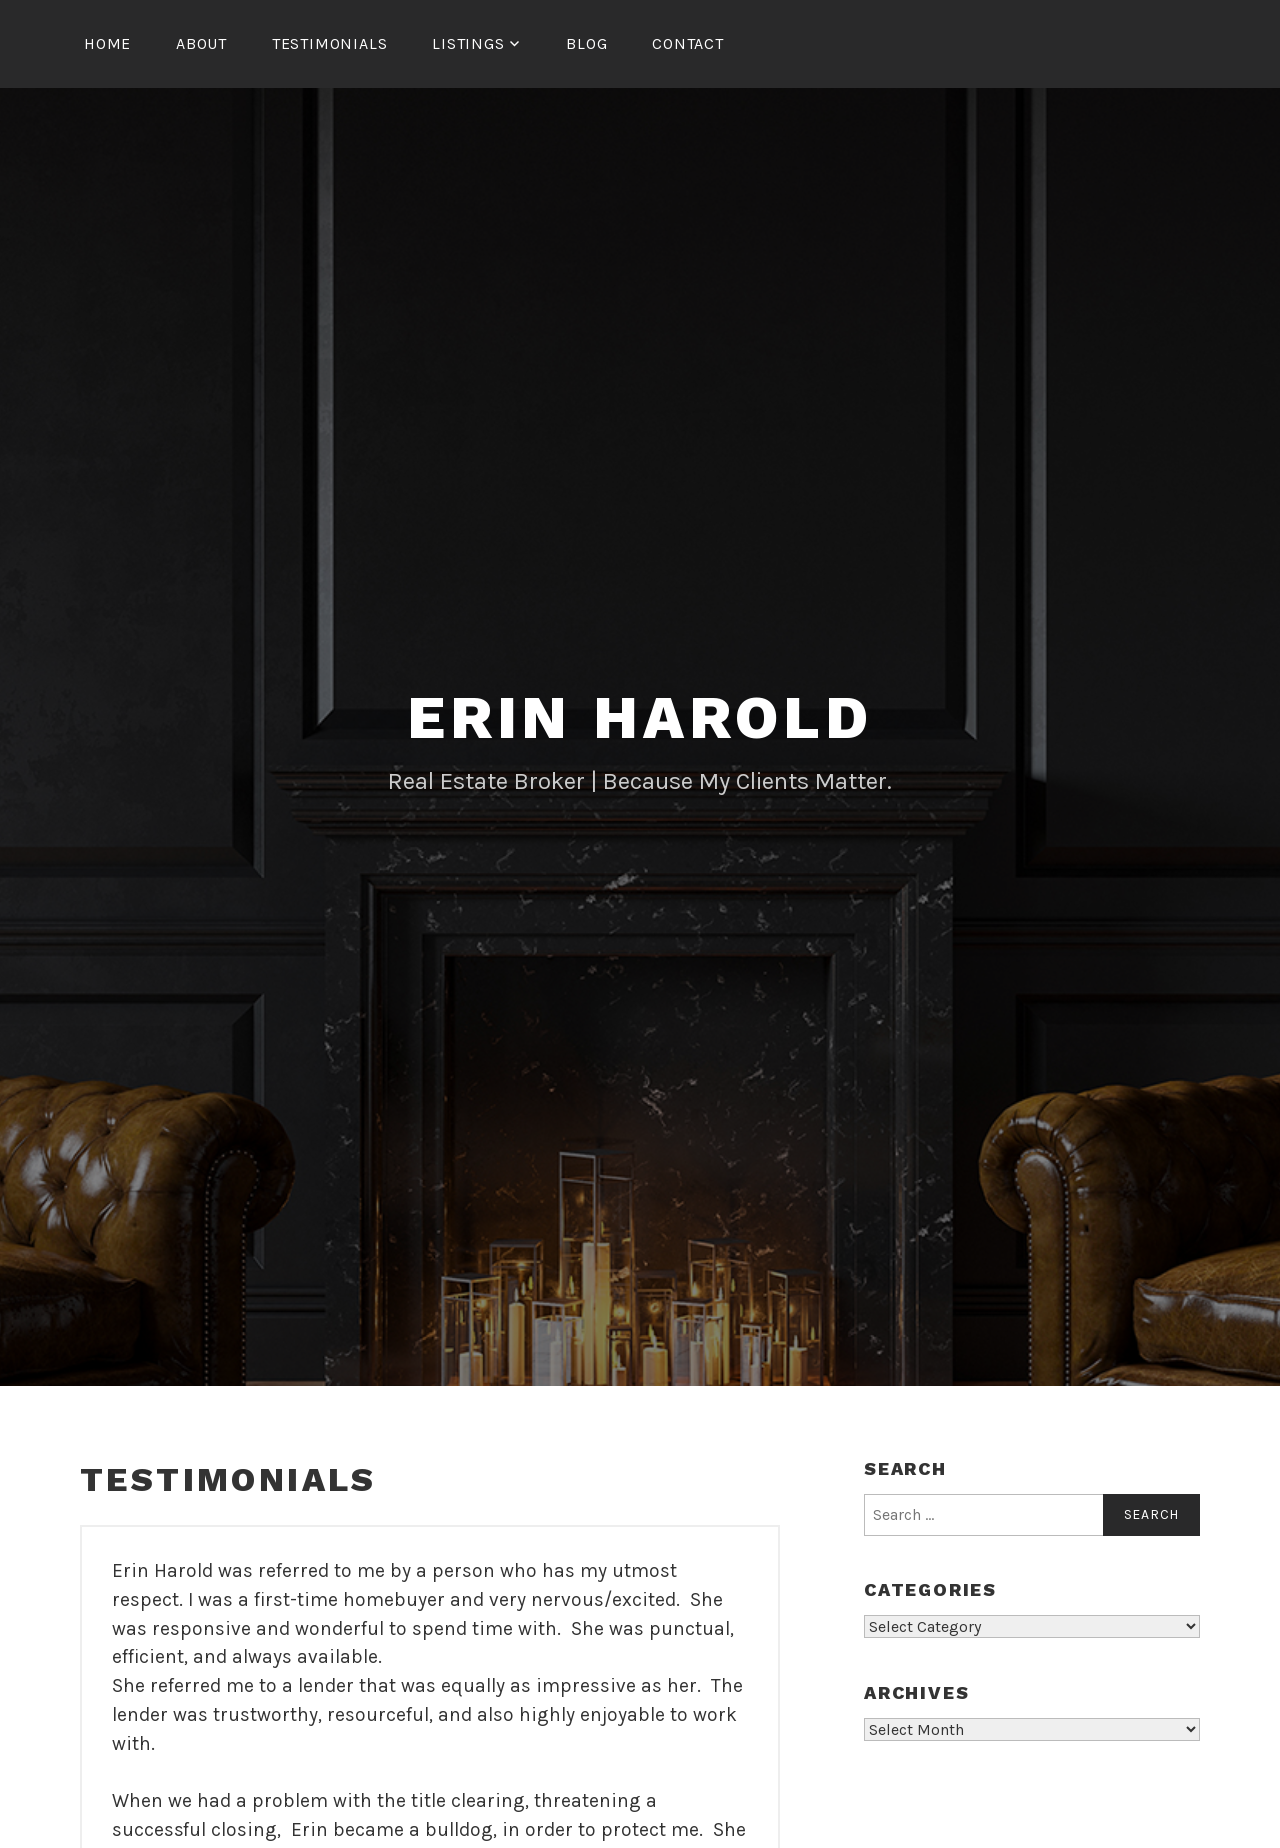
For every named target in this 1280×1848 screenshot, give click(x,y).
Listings (468, 43)
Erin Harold (640, 717)
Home (107, 43)
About (201, 43)
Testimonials (330, 43)
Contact (688, 43)
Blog (586, 43)
